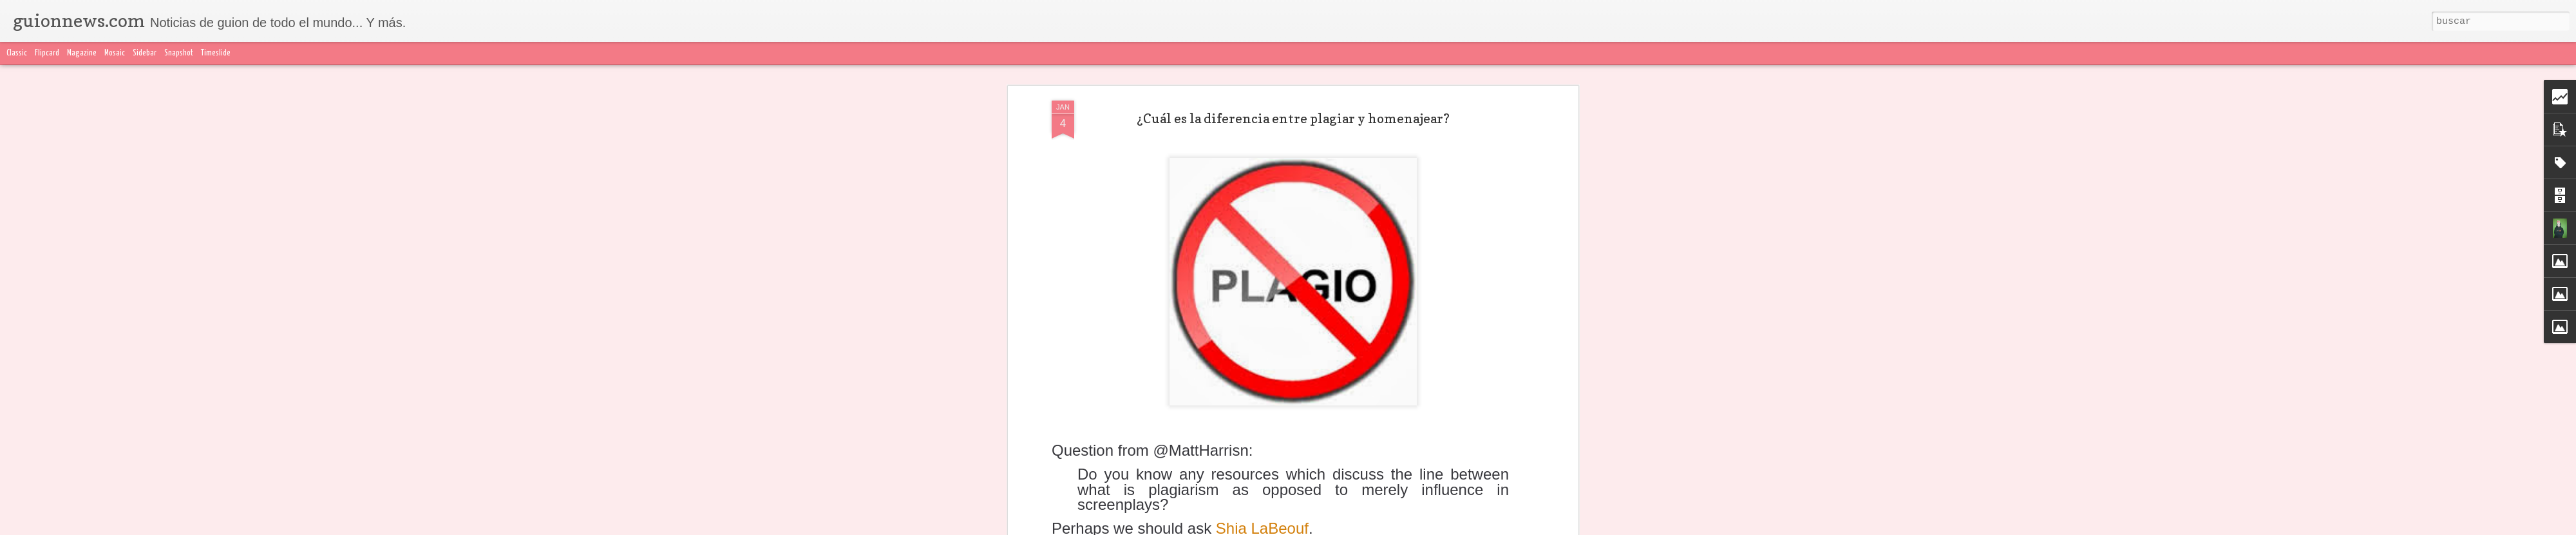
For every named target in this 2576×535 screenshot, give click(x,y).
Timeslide (216, 53)
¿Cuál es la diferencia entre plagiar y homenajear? (1293, 118)
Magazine (82, 53)
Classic (16, 53)
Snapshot (178, 53)
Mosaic (114, 53)
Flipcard (47, 53)
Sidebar (144, 53)
